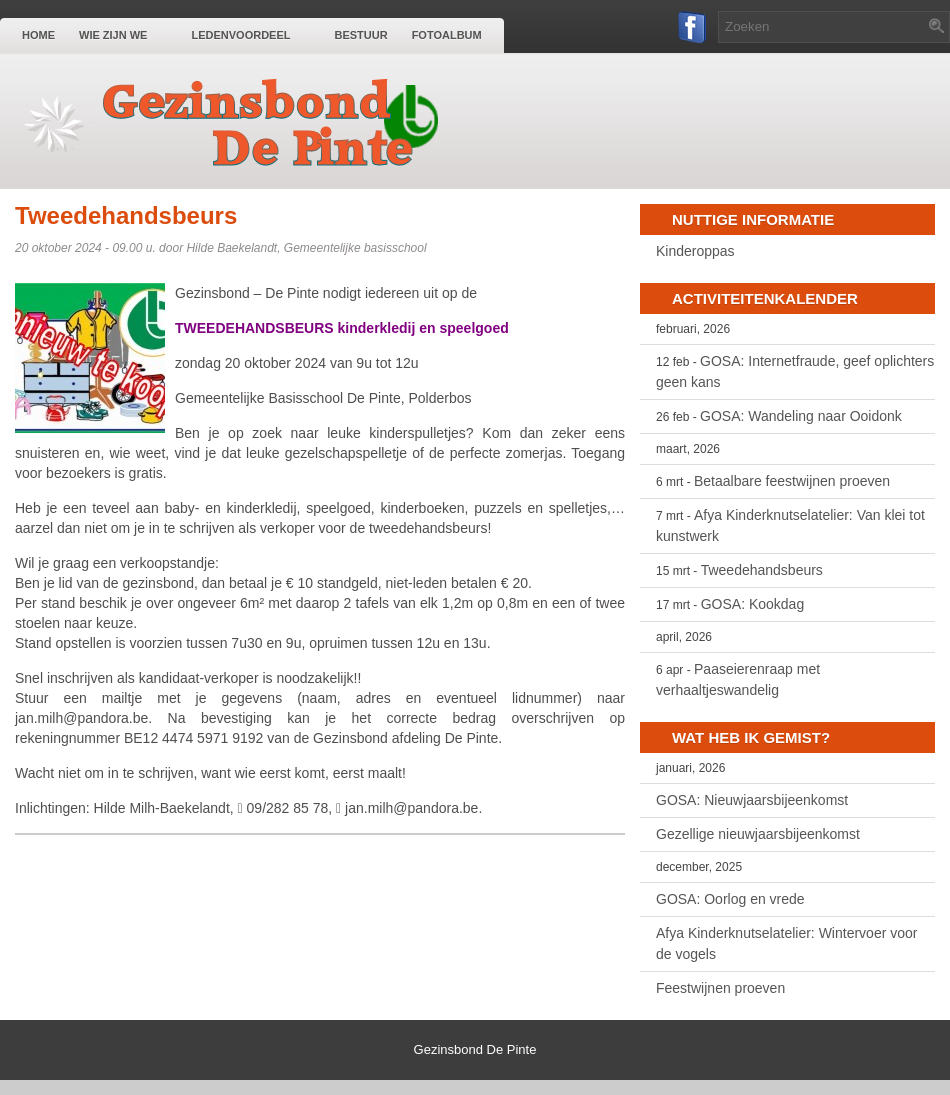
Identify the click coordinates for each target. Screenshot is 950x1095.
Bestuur (360, 35)
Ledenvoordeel (250, 34)
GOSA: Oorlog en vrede (730, 899)
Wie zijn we (123, 34)
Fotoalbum (447, 35)
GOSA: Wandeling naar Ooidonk (801, 416)
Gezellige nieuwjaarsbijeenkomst (758, 834)
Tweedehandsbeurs (762, 570)
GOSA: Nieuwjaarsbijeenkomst (752, 800)
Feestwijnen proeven (720, 988)
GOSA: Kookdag (753, 604)
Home (38, 35)
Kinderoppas (695, 251)
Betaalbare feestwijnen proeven (792, 481)
